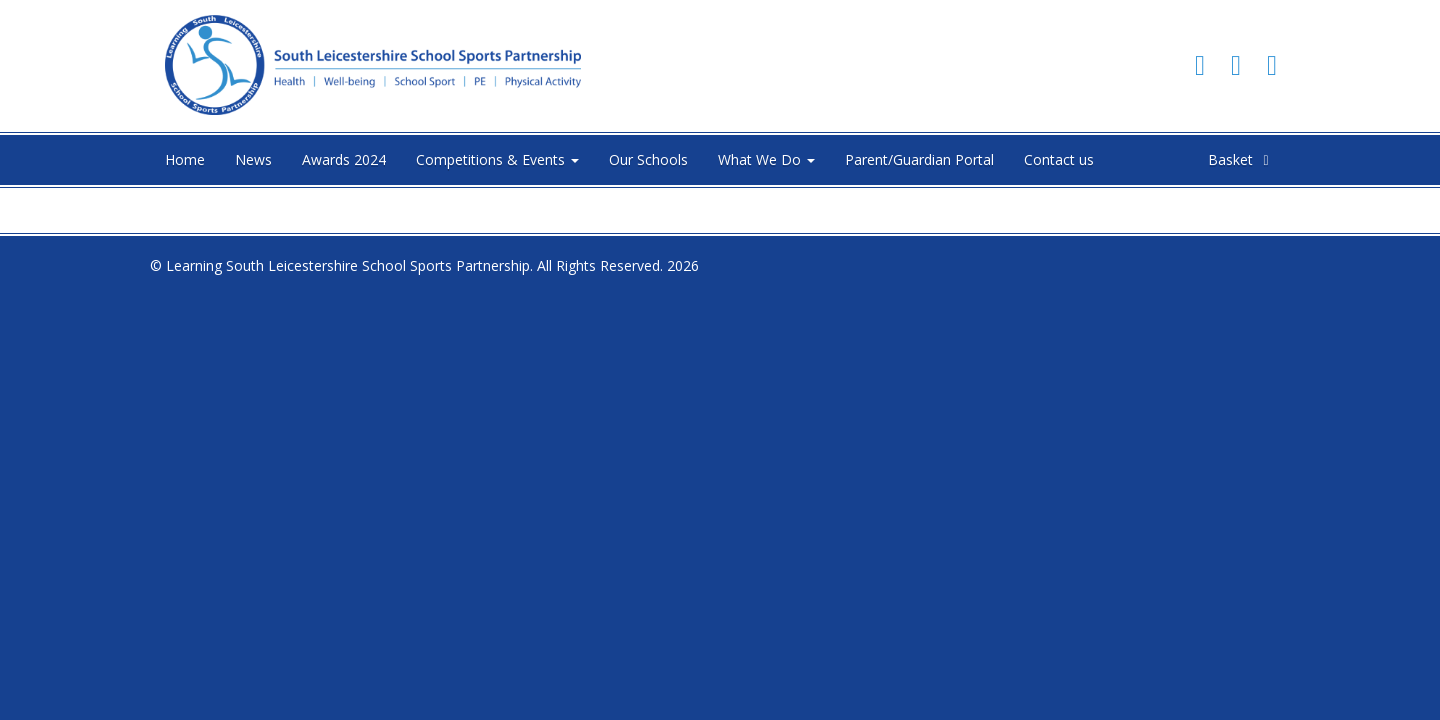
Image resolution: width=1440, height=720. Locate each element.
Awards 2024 (344, 159)
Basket (1241, 159)
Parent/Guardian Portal (919, 159)
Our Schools (648, 159)
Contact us (1059, 159)
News (253, 159)
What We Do (766, 159)
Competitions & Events (497, 159)
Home (185, 159)
